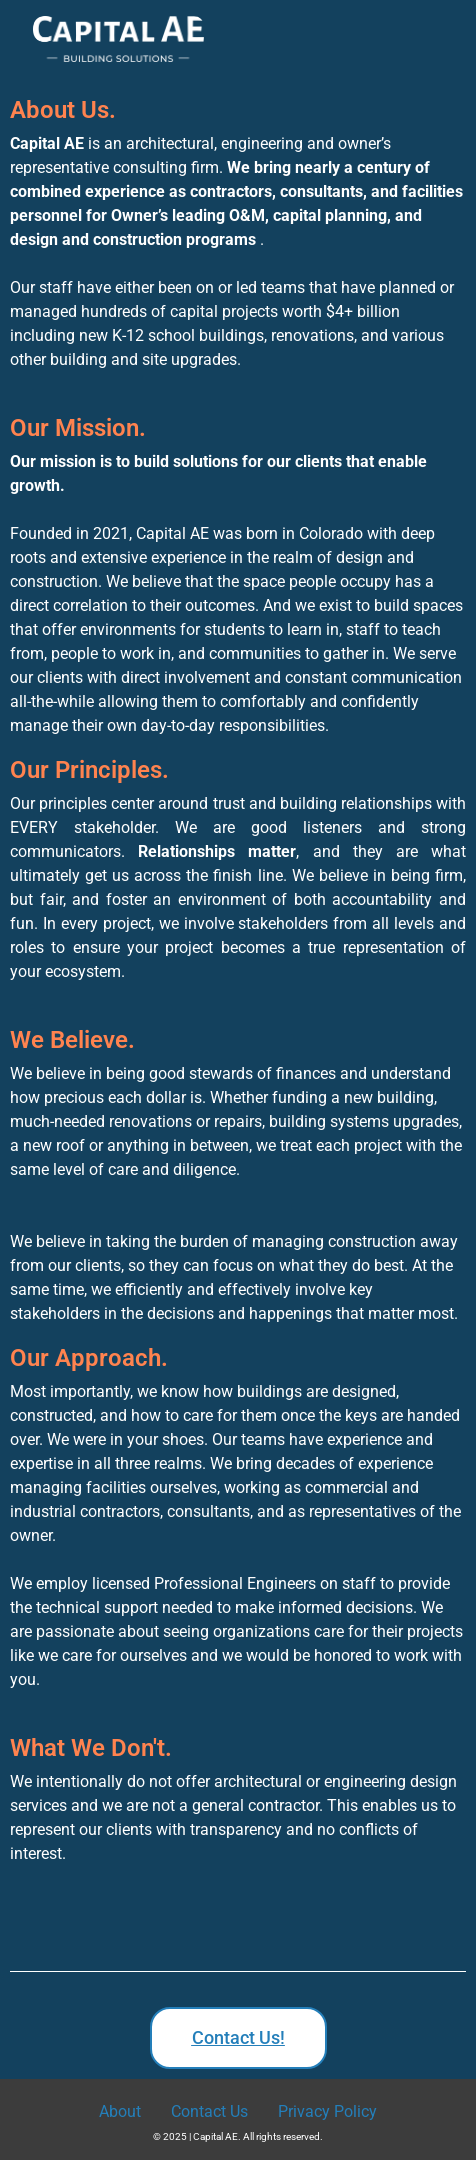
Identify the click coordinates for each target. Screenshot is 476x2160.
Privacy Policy (327, 2111)
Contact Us (209, 2111)
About (120, 2111)
